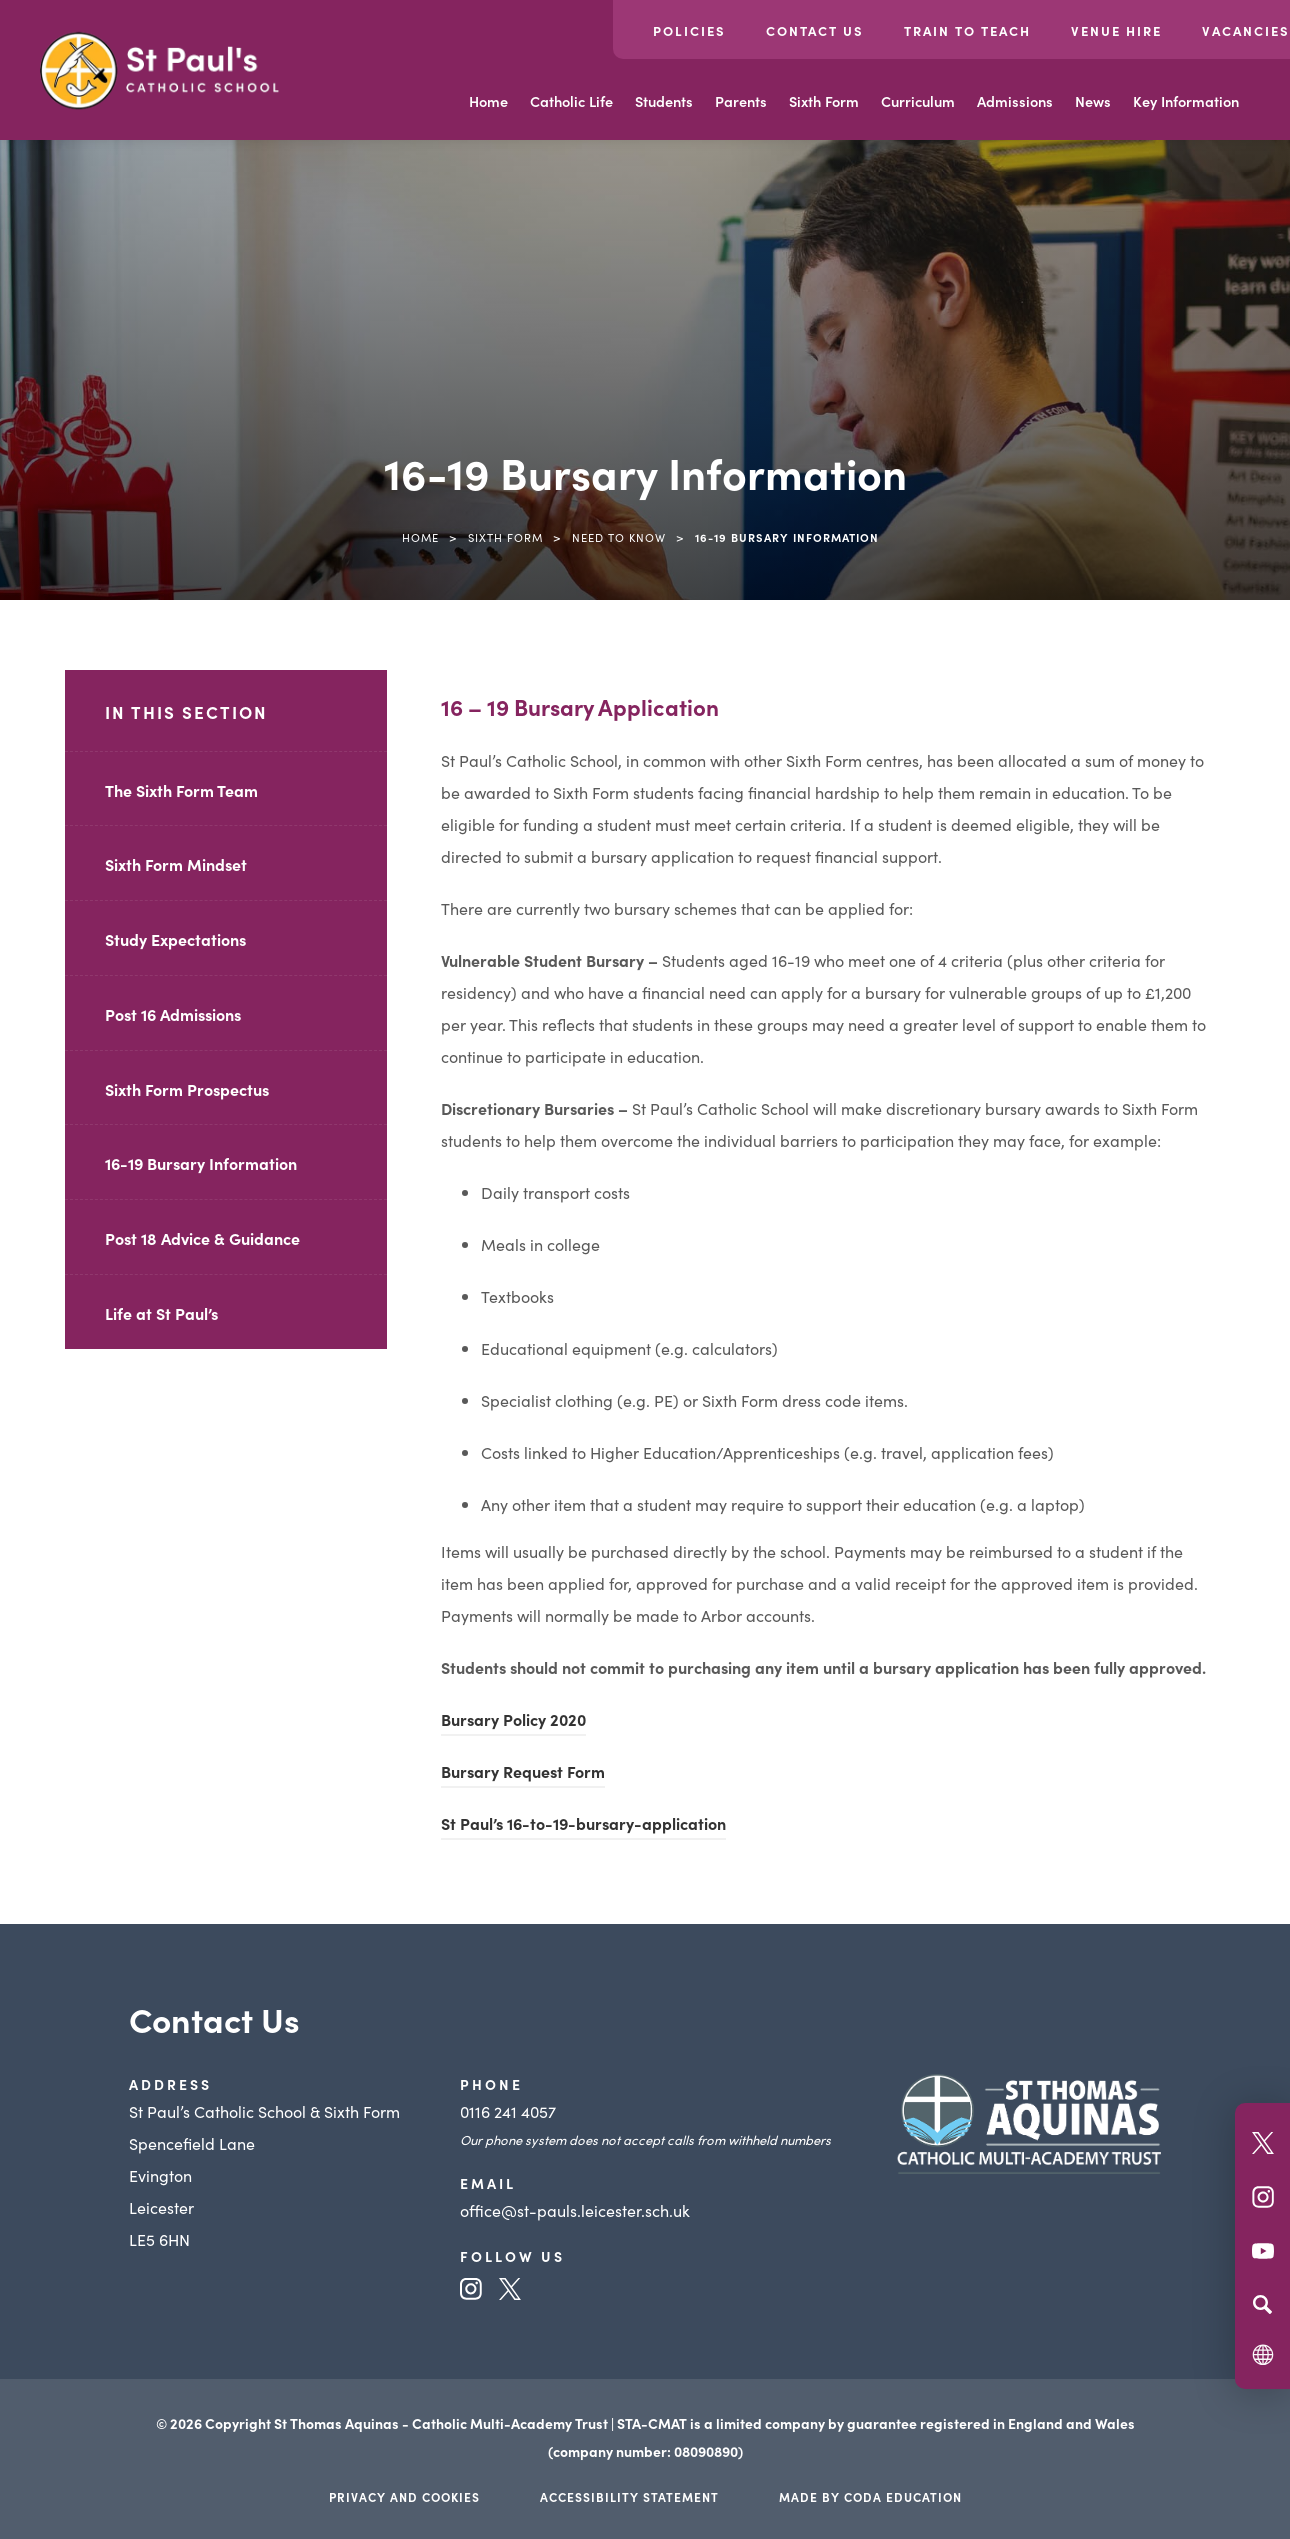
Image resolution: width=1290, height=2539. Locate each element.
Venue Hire (1116, 30)
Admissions (1015, 101)
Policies (689, 30)
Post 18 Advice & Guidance (202, 1238)
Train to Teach (967, 30)
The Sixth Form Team (181, 790)
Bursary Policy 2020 (513, 1719)
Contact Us (815, 30)
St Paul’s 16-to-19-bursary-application (583, 1823)
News (1093, 101)
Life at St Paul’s (161, 1313)
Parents (741, 101)
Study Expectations (175, 939)
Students (664, 101)
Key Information (1186, 101)
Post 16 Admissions (173, 1014)
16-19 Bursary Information (201, 1163)
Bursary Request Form (523, 1774)
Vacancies (1246, 30)
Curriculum (918, 101)
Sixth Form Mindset (176, 864)
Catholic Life (571, 101)
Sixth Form (824, 101)
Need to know (619, 537)
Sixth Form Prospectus (187, 1089)
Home (488, 101)
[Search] (1262, 2304)
